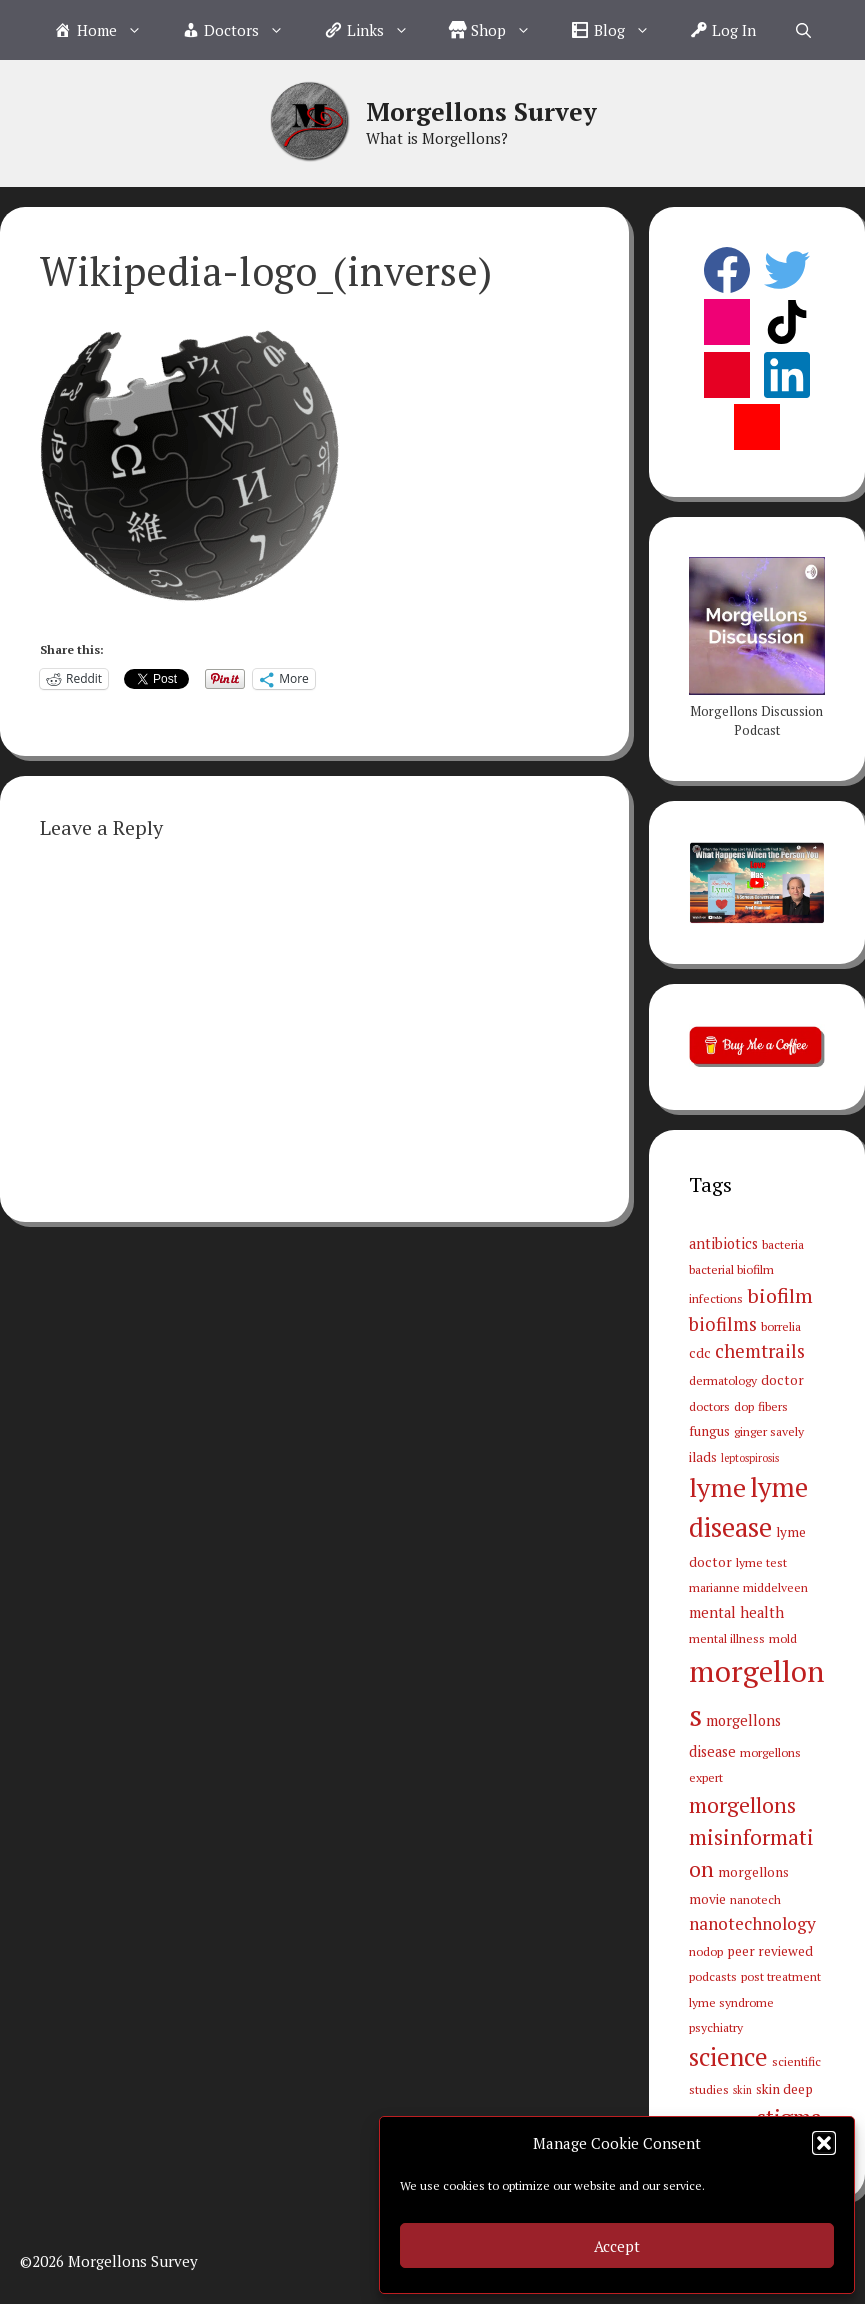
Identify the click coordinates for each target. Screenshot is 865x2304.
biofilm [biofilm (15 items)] (780, 1295)
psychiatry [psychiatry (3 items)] (716, 2027)
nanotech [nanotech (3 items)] (755, 1899)
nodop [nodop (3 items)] (706, 1951)
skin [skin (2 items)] (742, 2090)
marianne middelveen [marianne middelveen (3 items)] (748, 1587)
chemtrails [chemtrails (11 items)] (760, 1351)
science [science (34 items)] (728, 2057)
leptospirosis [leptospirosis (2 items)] (750, 1458)
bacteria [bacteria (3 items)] (783, 1244)
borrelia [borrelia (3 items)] (781, 1326)
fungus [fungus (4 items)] (709, 1431)
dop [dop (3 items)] (744, 1406)
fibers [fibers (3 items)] (773, 1406)
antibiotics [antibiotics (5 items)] (723, 1243)
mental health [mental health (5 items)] (736, 1612)
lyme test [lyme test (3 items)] (761, 1562)
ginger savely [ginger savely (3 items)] (769, 1431)
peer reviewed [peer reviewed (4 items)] (770, 1951)
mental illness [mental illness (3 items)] (727, 1638)
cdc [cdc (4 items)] (700, 1353)
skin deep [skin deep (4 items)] (784, 2089)
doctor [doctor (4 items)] (782, 1380)
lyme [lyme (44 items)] (717, 1487)
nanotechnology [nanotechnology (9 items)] (752, 1923)
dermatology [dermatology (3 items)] (723, 1380)
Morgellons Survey (481, 111)
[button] (824, 2143)
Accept (617, 2246)
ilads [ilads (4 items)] (703, 1457)
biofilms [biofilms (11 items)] (723, 1324)
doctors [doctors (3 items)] (709, 1406)
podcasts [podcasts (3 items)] (713, 1976)
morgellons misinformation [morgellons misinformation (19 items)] (751, 1837)
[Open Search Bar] (803, 30)
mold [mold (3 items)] (783, 1638)
